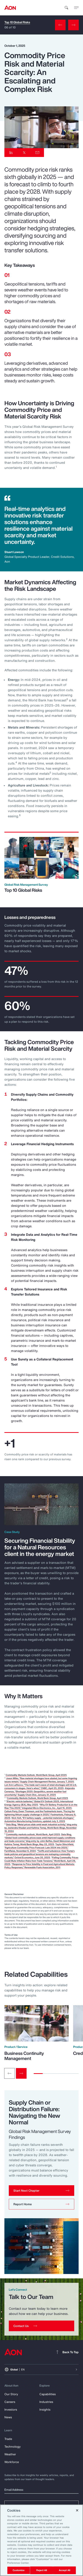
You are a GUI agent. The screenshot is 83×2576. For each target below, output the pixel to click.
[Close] (77, 2510)
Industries (46, 2402)
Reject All (41, 2570)
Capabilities (47, 2394)
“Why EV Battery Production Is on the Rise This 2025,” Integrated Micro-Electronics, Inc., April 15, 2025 (40, 1806)
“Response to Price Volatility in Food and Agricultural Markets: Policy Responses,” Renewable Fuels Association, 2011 (39, 1866)
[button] (41, 2190)
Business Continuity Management (24, 2056)
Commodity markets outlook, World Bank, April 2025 (33, 1834)
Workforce (11, 2462)
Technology (12, 2446)
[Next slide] (21, 2073)
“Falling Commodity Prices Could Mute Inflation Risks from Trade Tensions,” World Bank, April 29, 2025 (41, 1861)
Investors (10, 2409)
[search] (66, 7)
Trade (8, 2439)
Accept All (64, 2570)
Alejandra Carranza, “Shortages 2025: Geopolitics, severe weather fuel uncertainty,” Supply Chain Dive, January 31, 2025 (39, 1791)
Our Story (11, 2394)
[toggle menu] (76, 7)
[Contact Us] (41, 2326)
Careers (9, 2402)
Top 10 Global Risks (17, 22)
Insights (44, 2409)
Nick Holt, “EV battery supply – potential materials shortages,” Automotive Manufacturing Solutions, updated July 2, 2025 (39, 1819)
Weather (10, 2454)
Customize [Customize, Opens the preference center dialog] (19, 2570)
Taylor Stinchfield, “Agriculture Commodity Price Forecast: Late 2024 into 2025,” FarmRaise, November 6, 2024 (39, 1847)
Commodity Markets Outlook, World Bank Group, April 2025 (36, 1775)
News (8, 2417)
